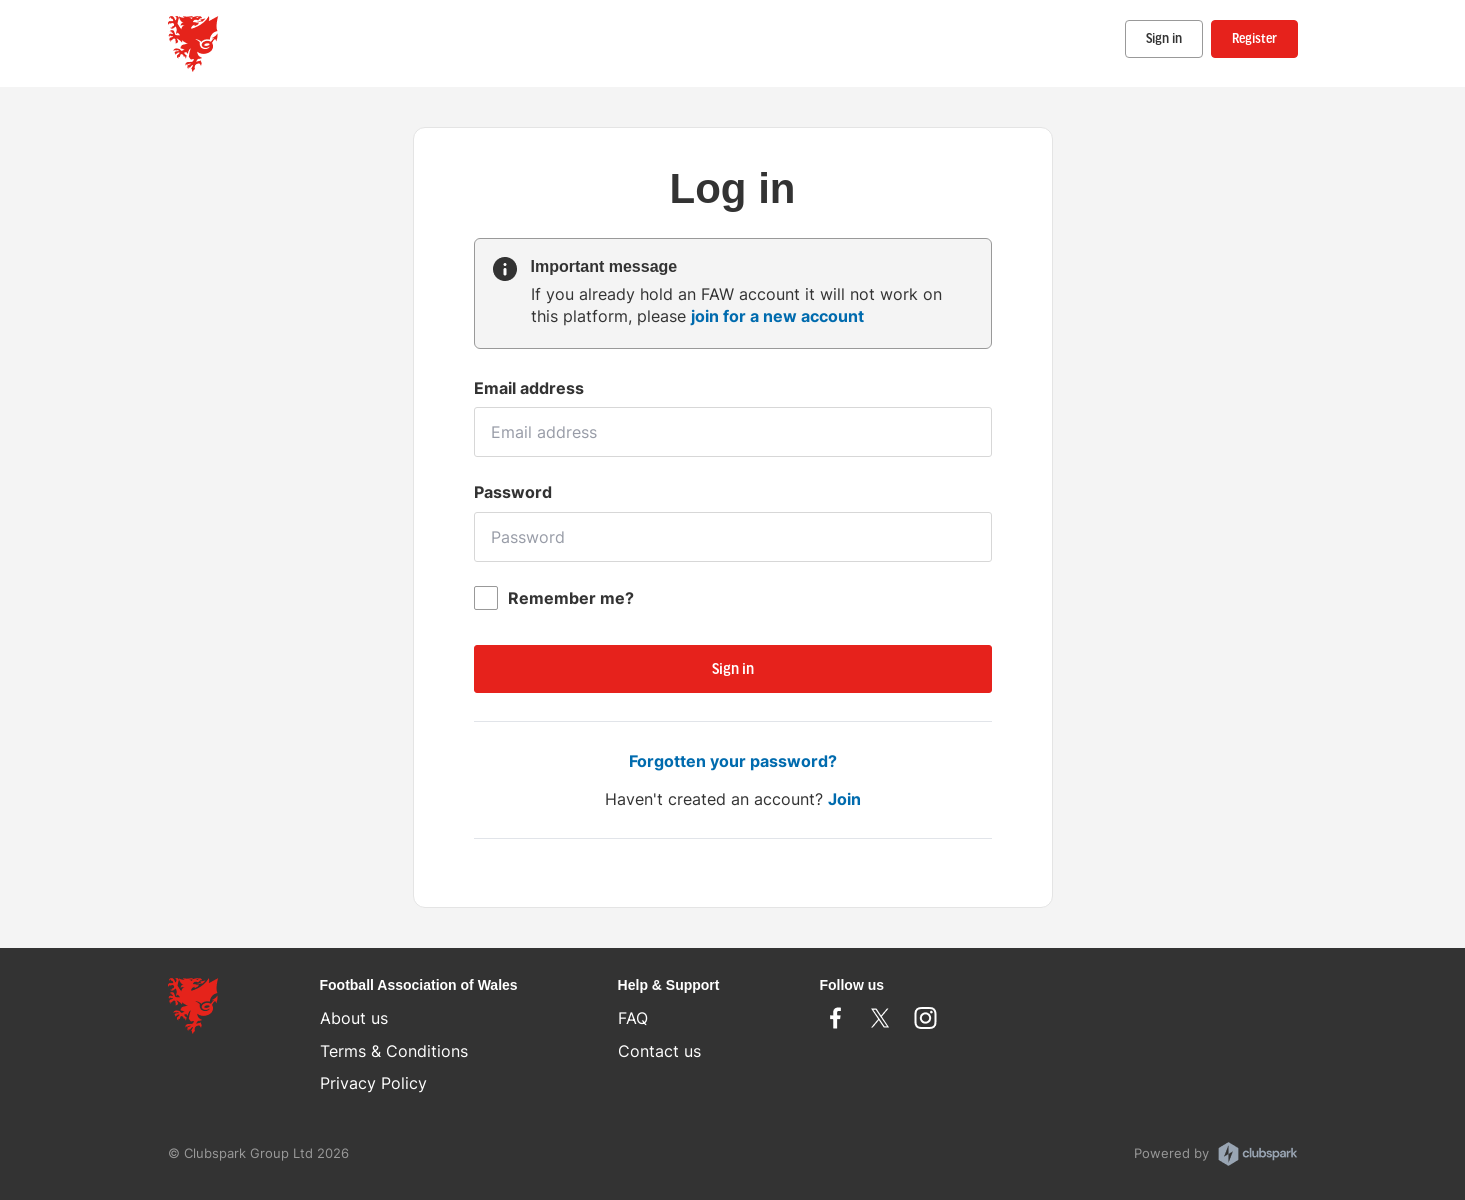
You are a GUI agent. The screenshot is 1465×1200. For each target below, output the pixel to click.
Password (513, 492)
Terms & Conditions (394, 1051)
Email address (529, 388)
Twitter (880, 1018)
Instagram (925, 1018)
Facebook (835, 1018)
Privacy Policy (373, 1083)
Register (1254, 39)
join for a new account (777, 316)
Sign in (1164, 39)
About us (354, 1018)
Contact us (659, 1051)
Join (844, 799)
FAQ (633, 1018)
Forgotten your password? (733, 761)
